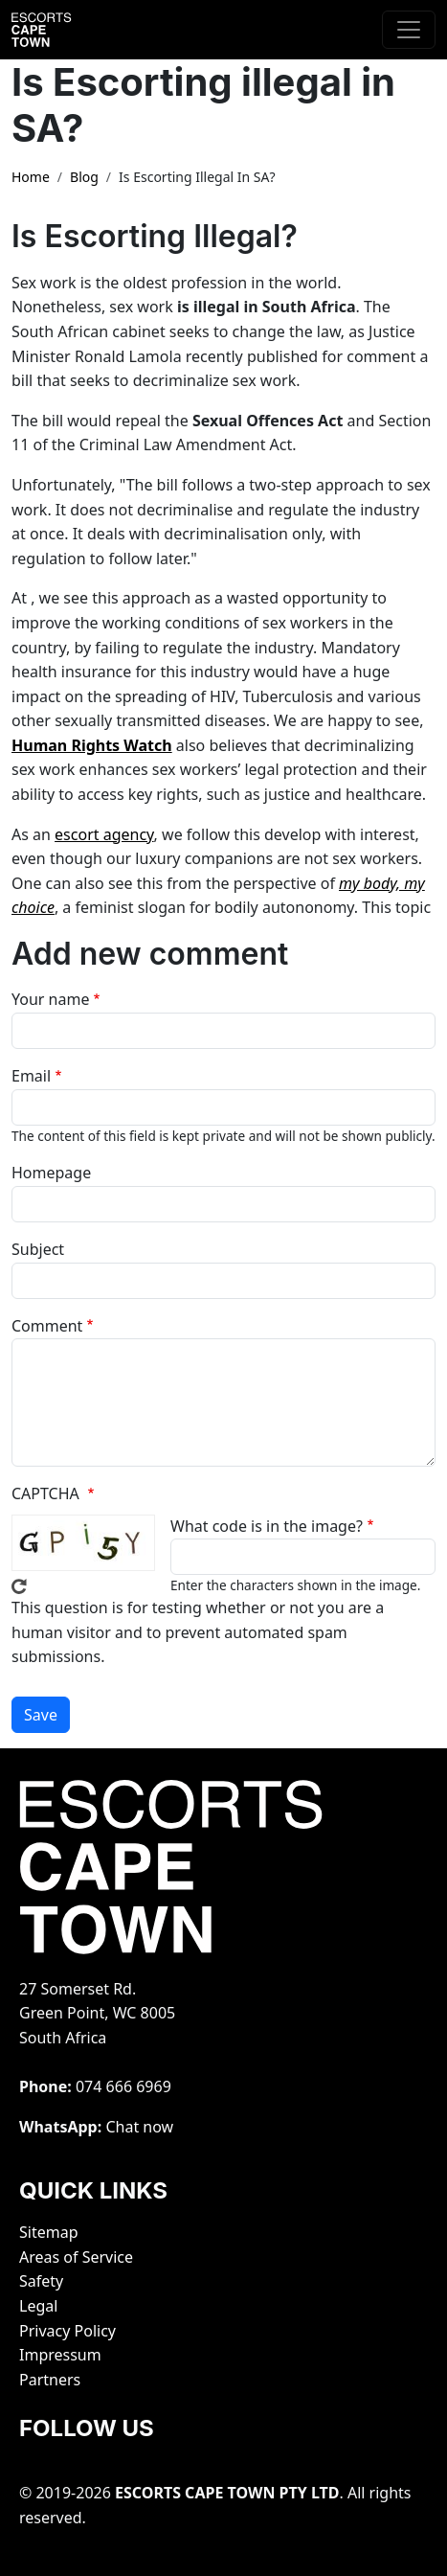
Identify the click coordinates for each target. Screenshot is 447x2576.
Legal (38, 2305)
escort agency (104, 834)
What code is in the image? (266, 1526)
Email (31, 1075)
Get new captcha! (19, 1586)
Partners (49, 2379)
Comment (46, 1325)
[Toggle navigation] (409, 30)
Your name (50, 999)
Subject (37, 1249)
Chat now (139, 2126)
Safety (41, 2280)
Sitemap (48, 2232)
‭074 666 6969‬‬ (123, 2086)
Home (30, 177)
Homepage (51, 1172)
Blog (84, 177)
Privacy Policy (67, 2330)
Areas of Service (76, 2257)
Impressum (60, 2354)
